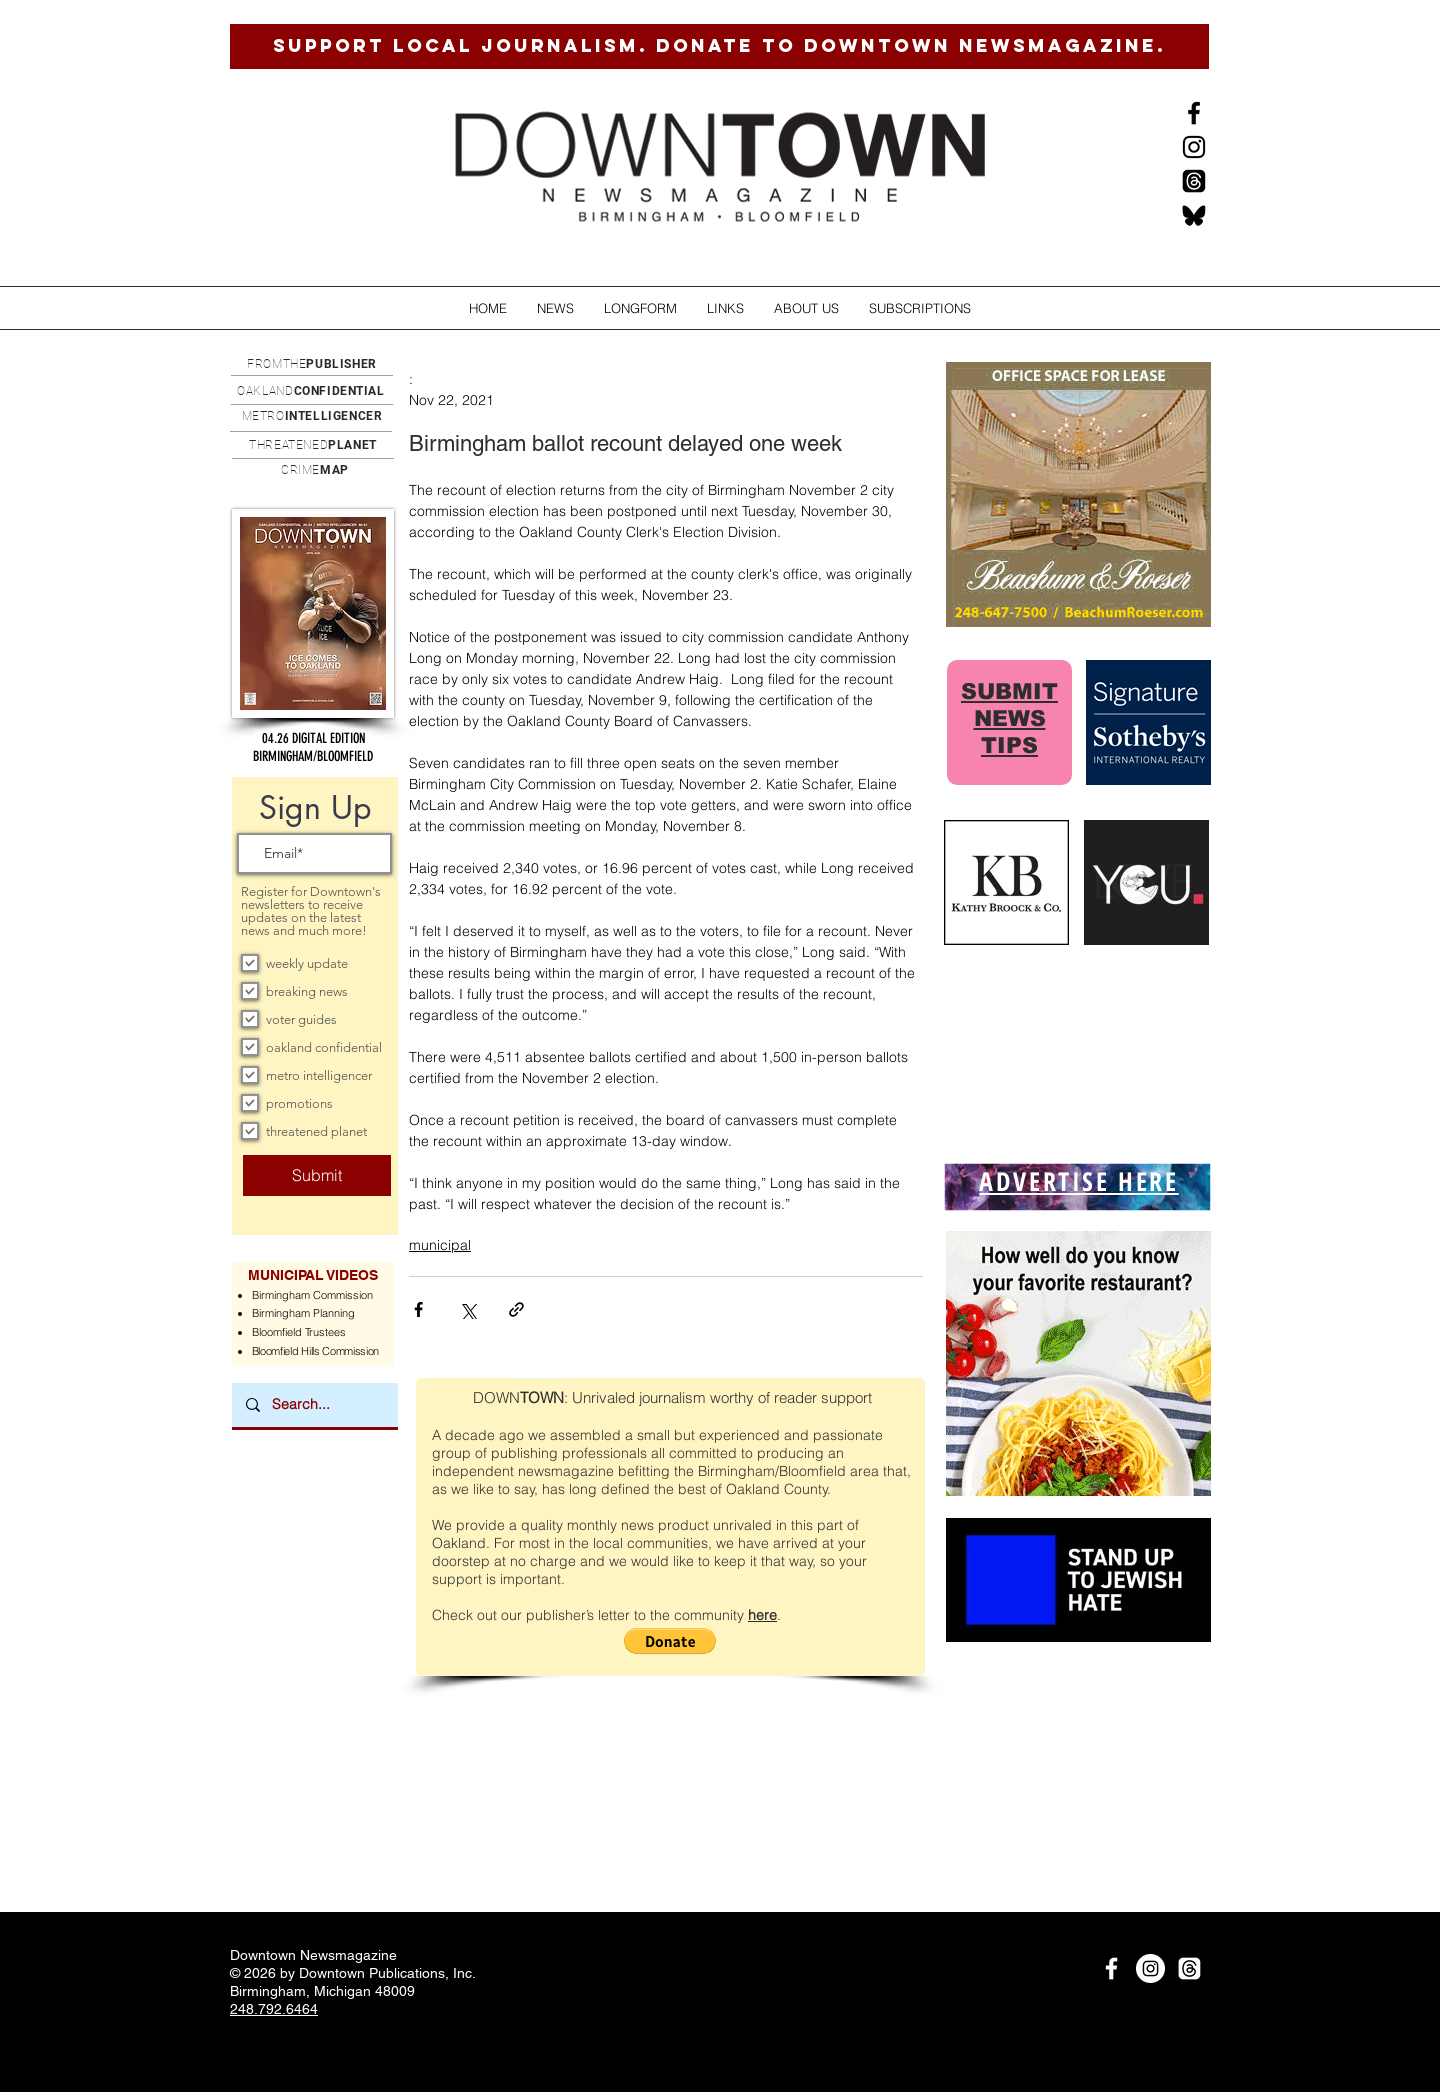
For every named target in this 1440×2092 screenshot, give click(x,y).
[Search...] (314, 1405)
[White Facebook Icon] (1111, 1968)
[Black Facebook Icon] (1194, 113)
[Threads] (1194, 181)
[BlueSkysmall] (1194, 215)
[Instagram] (1194, 147)
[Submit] (317, 1175)
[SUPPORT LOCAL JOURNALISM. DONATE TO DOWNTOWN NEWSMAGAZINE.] (719, 46)
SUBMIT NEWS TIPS (1009, 718)
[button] (555, 308)
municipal (440, 1245)
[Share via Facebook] (418, 1309)
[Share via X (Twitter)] (467, 1309)
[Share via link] (516, 1309)
